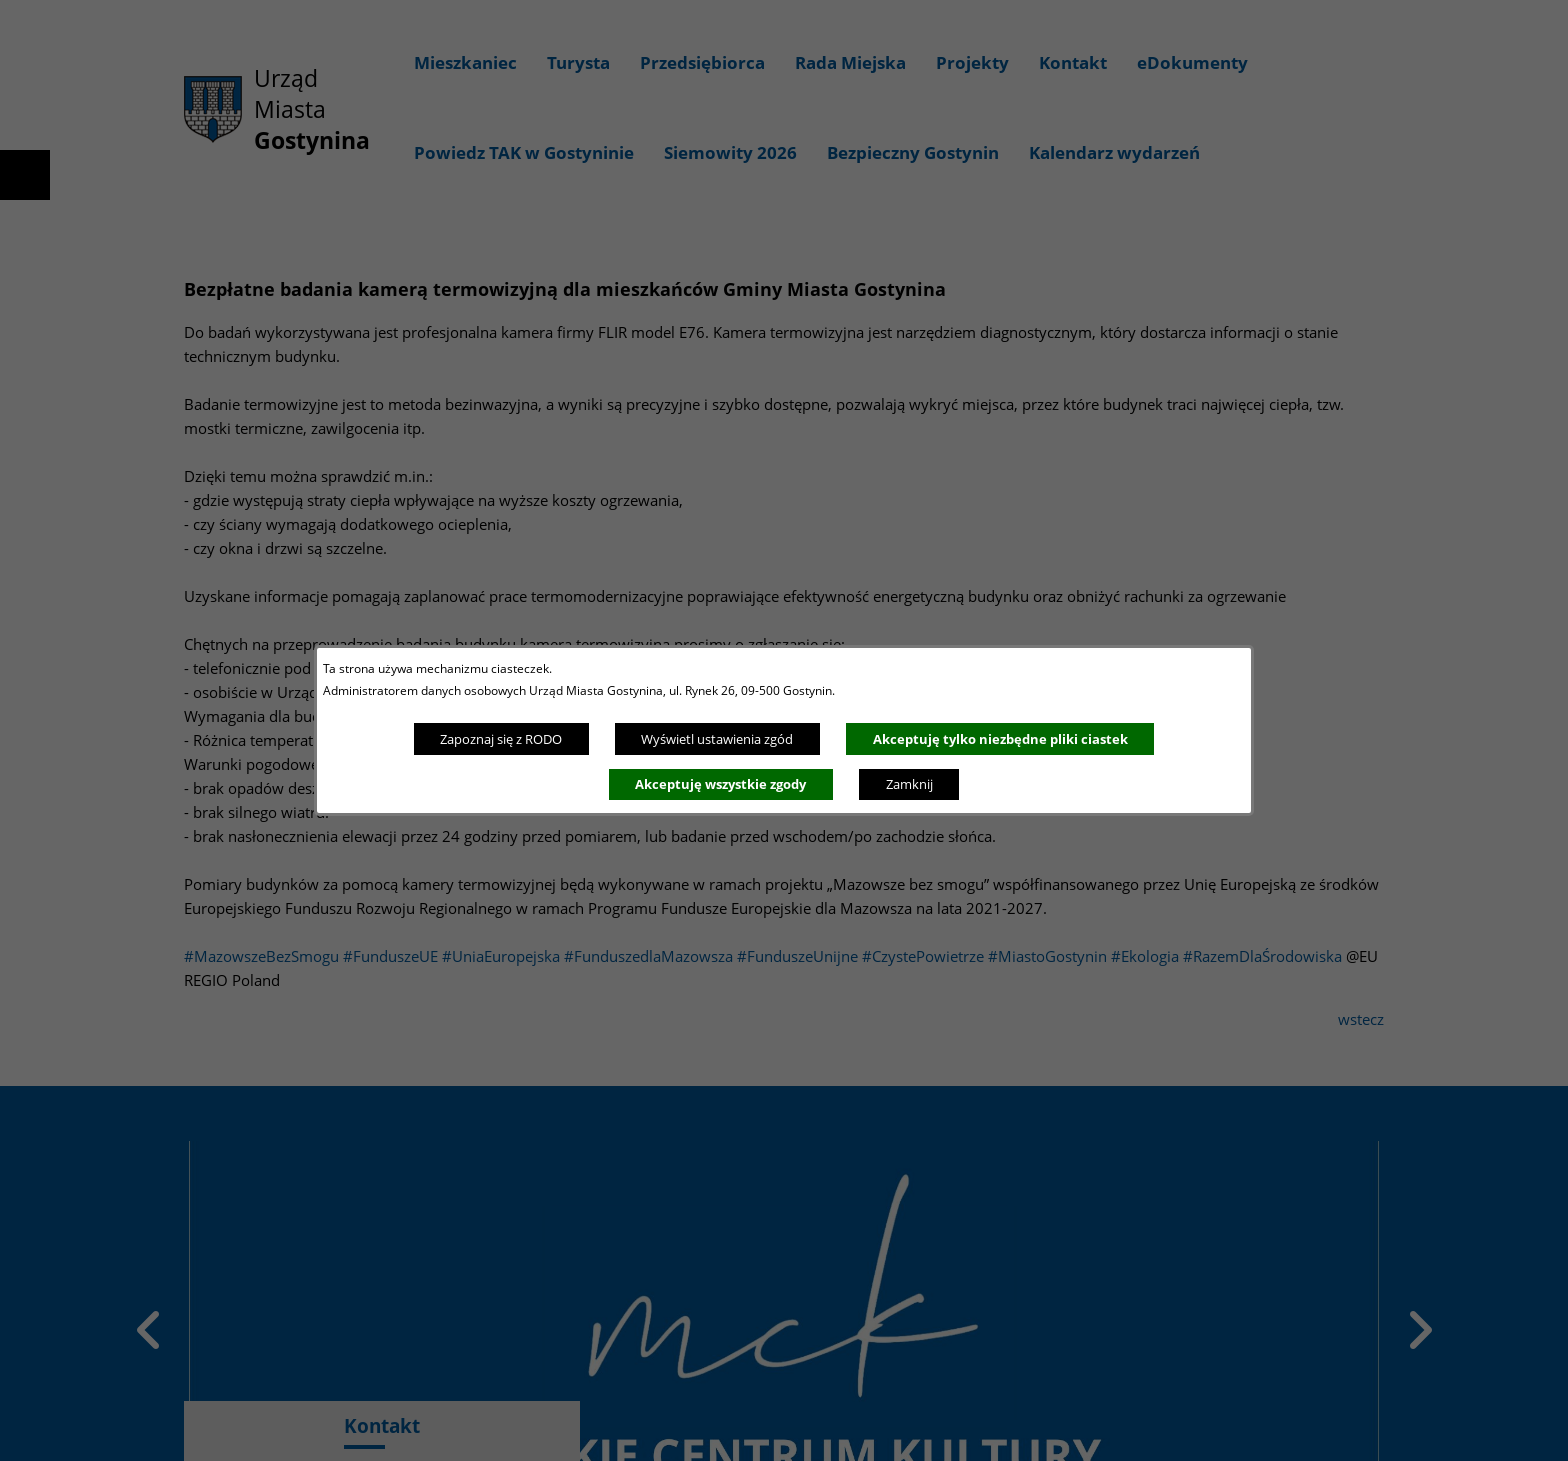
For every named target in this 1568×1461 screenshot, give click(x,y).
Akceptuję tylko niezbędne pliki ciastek (1000, 739)
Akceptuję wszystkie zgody (720, 784)
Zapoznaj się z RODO (501, 739)
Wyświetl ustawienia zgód (717, 739)
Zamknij (909, 784)
